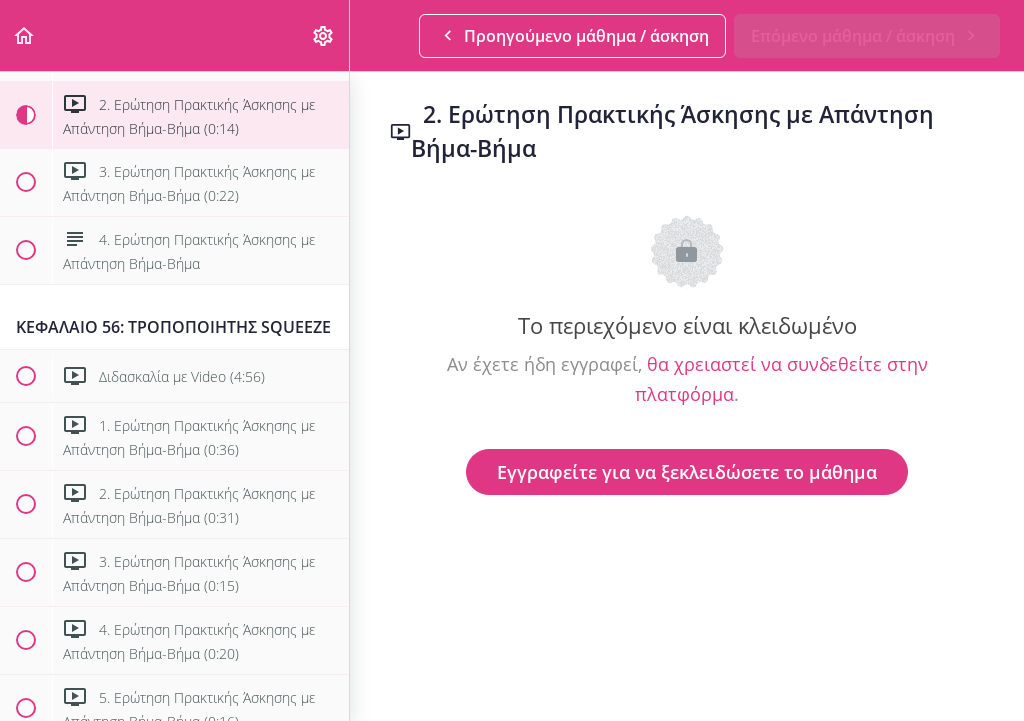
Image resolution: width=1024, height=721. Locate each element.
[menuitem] (324, 35)
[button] (25, 35)
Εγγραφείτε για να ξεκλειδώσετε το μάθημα (687, 472)
